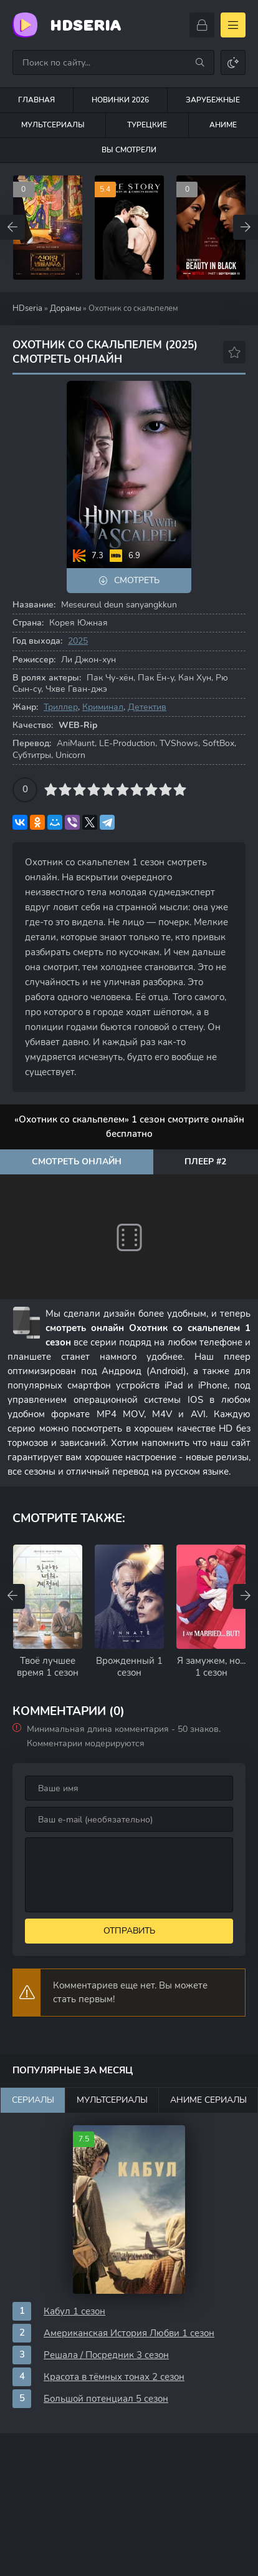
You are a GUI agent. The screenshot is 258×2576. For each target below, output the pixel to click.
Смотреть (137, 580)
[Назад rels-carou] (12, 1596)
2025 (78, 641)
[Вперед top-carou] (245, 227)
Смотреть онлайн (77, 1162)
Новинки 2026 (120, 100)
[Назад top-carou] (12, 227)
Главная (36, 100)
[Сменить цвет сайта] (233, 62)
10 (180, 789)
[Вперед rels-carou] (245, 1596)
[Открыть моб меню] (233, 24)
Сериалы (33, 2100)
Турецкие (147, 125)
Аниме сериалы (208, 2100)
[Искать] (200, 62)
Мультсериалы (53, 125)
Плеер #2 (205, 1162)
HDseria (85, 25)
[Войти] (201, 24)
